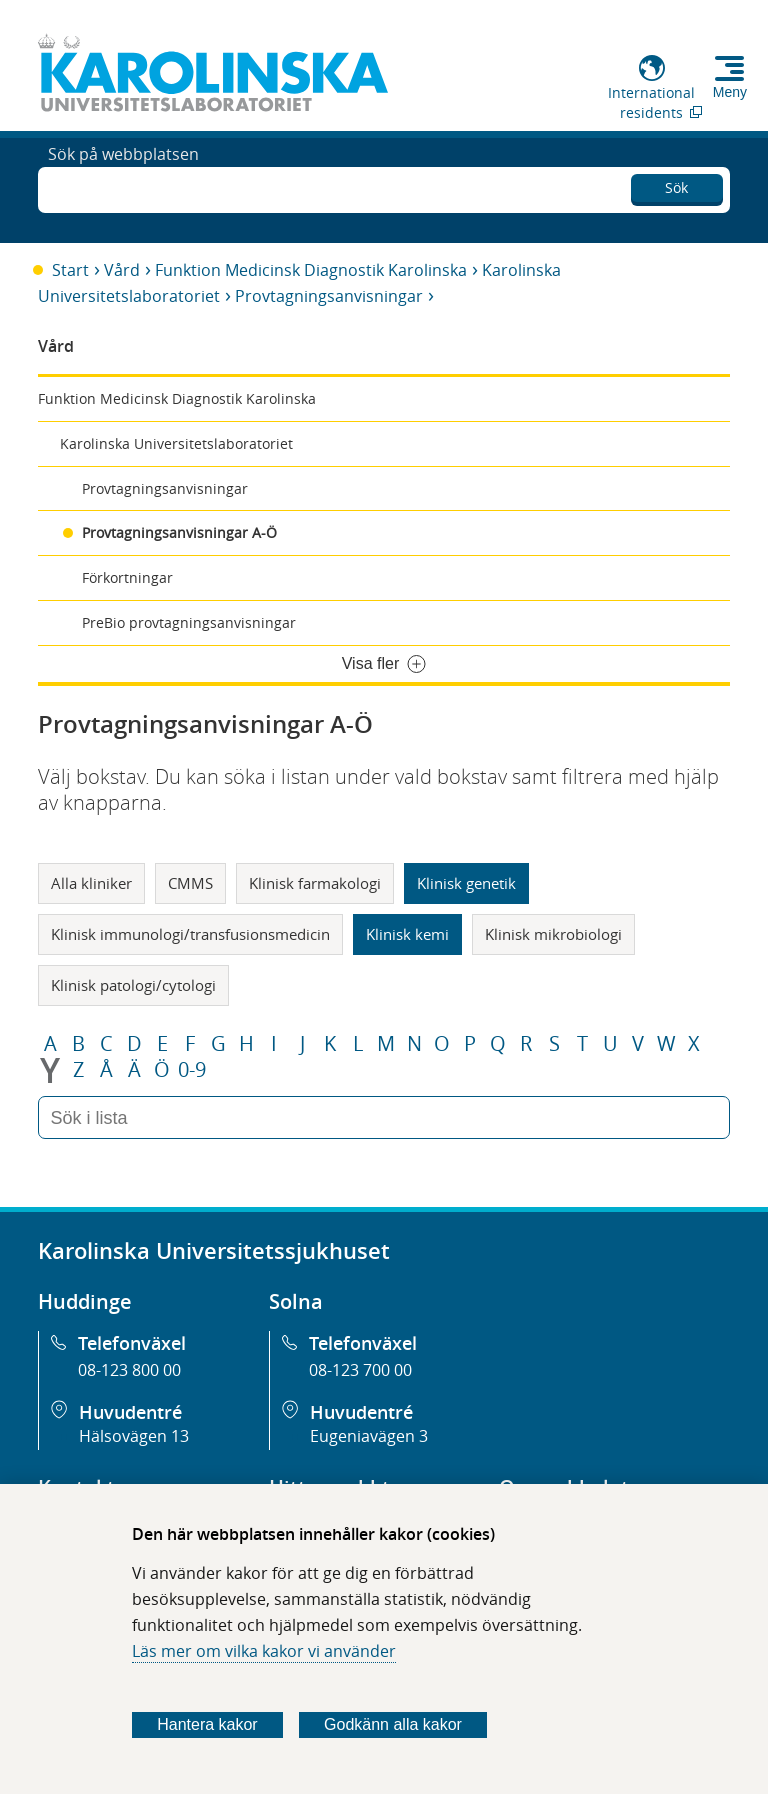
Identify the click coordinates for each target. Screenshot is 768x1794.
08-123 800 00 (129, 1370)
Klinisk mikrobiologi (553, 934)
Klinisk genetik (466, 883)
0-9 (192, 1070)
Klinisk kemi (407, 934)
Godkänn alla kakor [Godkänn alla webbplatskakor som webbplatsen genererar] (393, 1724)
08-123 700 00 (360, 1370)
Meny (730, 92)
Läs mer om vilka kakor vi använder (264, 1651)
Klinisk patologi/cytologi (133, 985)
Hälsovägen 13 (134, 1436)
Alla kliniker (91, 883)
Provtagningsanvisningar (329, 296)
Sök (676, 184)
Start (70, 270)
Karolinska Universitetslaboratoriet (176, 443)
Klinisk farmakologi (315, 883)
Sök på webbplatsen (123, 188)
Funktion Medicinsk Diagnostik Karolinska (311, 270)
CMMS (190, 883)
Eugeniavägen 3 (369, 1436)
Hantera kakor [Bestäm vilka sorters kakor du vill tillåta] (207, 1724)
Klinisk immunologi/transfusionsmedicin (190, 934)
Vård (122, 270)
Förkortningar (127, 577)
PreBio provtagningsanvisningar (189, 622)
